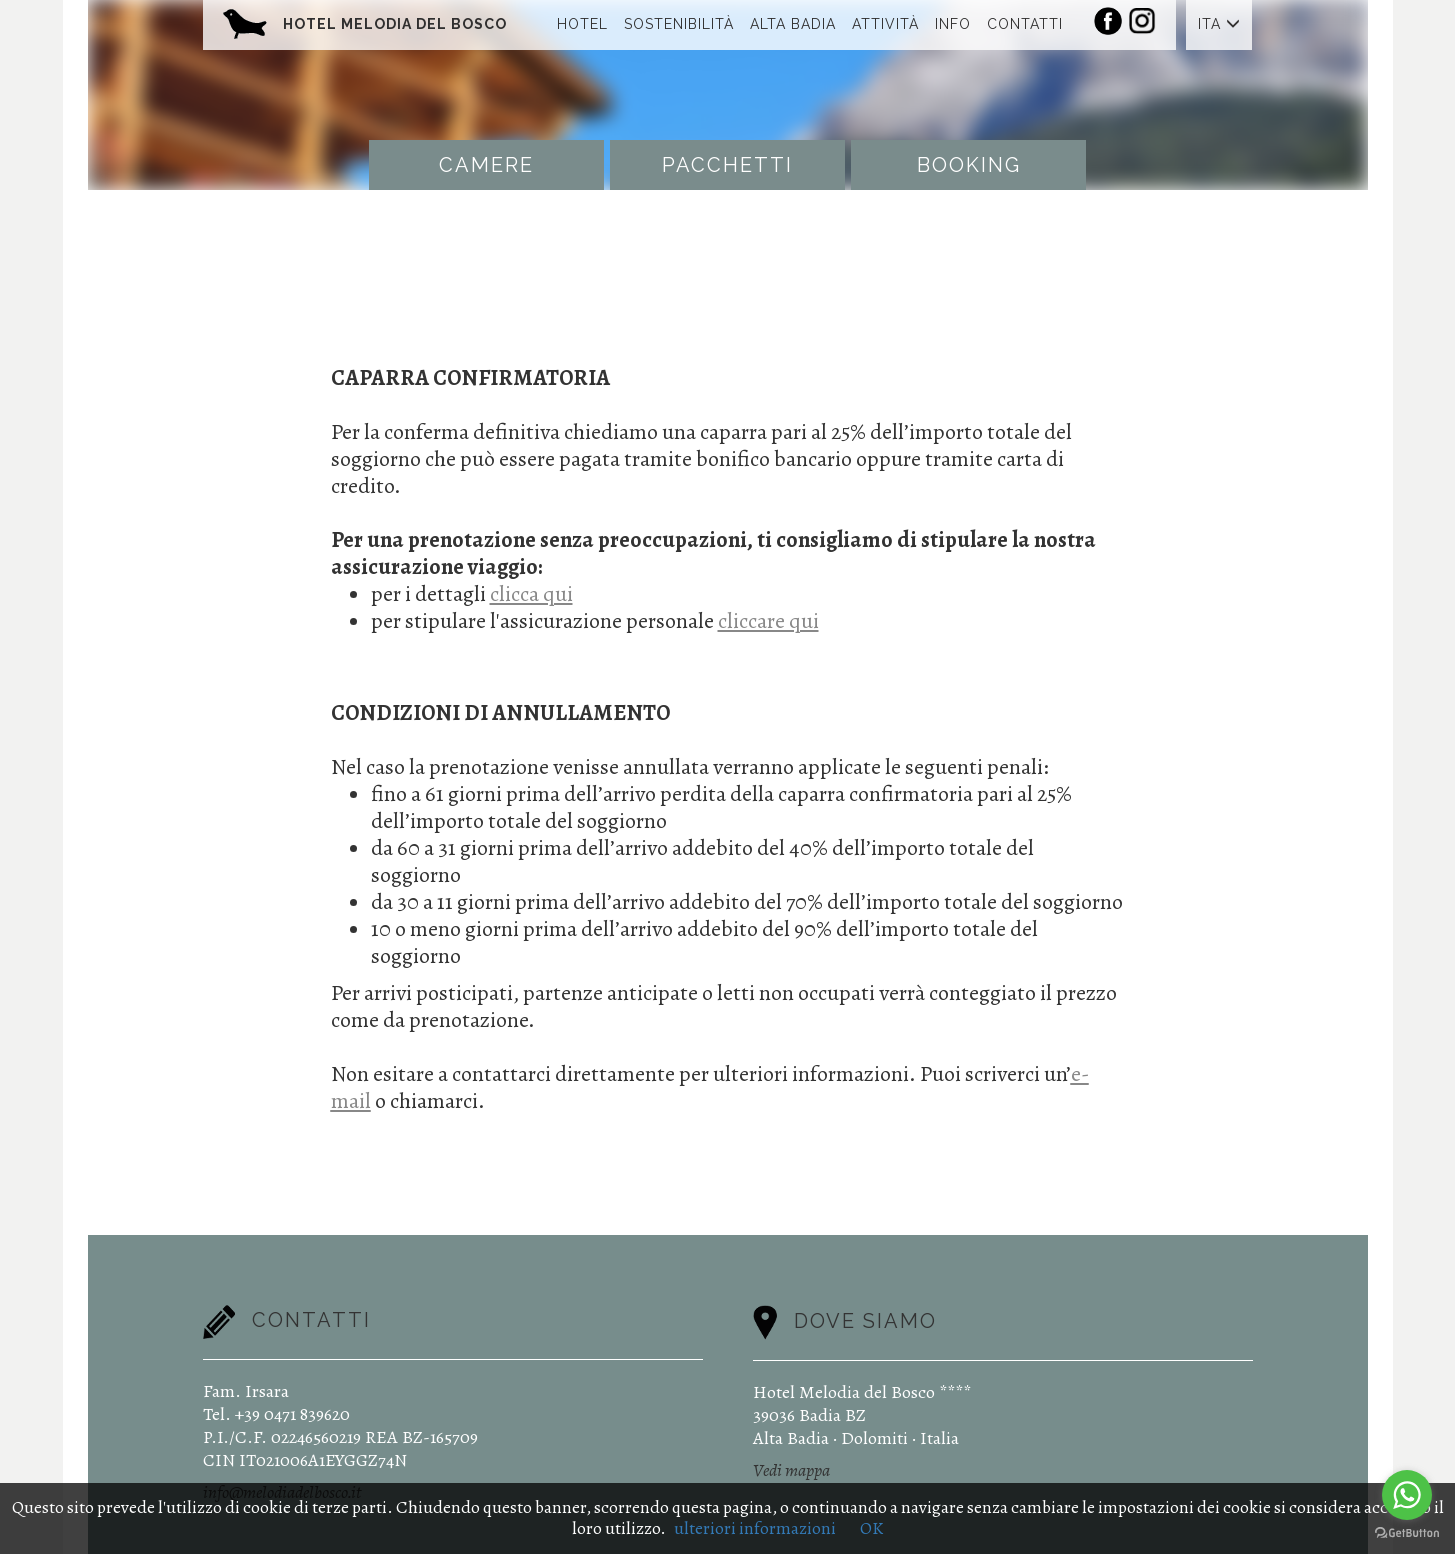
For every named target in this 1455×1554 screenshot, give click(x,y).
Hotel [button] (582, 24)
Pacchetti (727, 165)
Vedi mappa (791, 1470)
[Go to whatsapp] (1407, 1495)
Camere (486, 165)
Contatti (1025, 24)
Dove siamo (865, 1321)
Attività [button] (885, 24)
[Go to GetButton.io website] (1407, 1533)
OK (871, 1528)
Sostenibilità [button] (679, 24)
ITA (1219, 24)
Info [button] (953, 24)
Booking (969, 165)
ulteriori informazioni (755, 1528)
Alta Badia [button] (793, 24)
